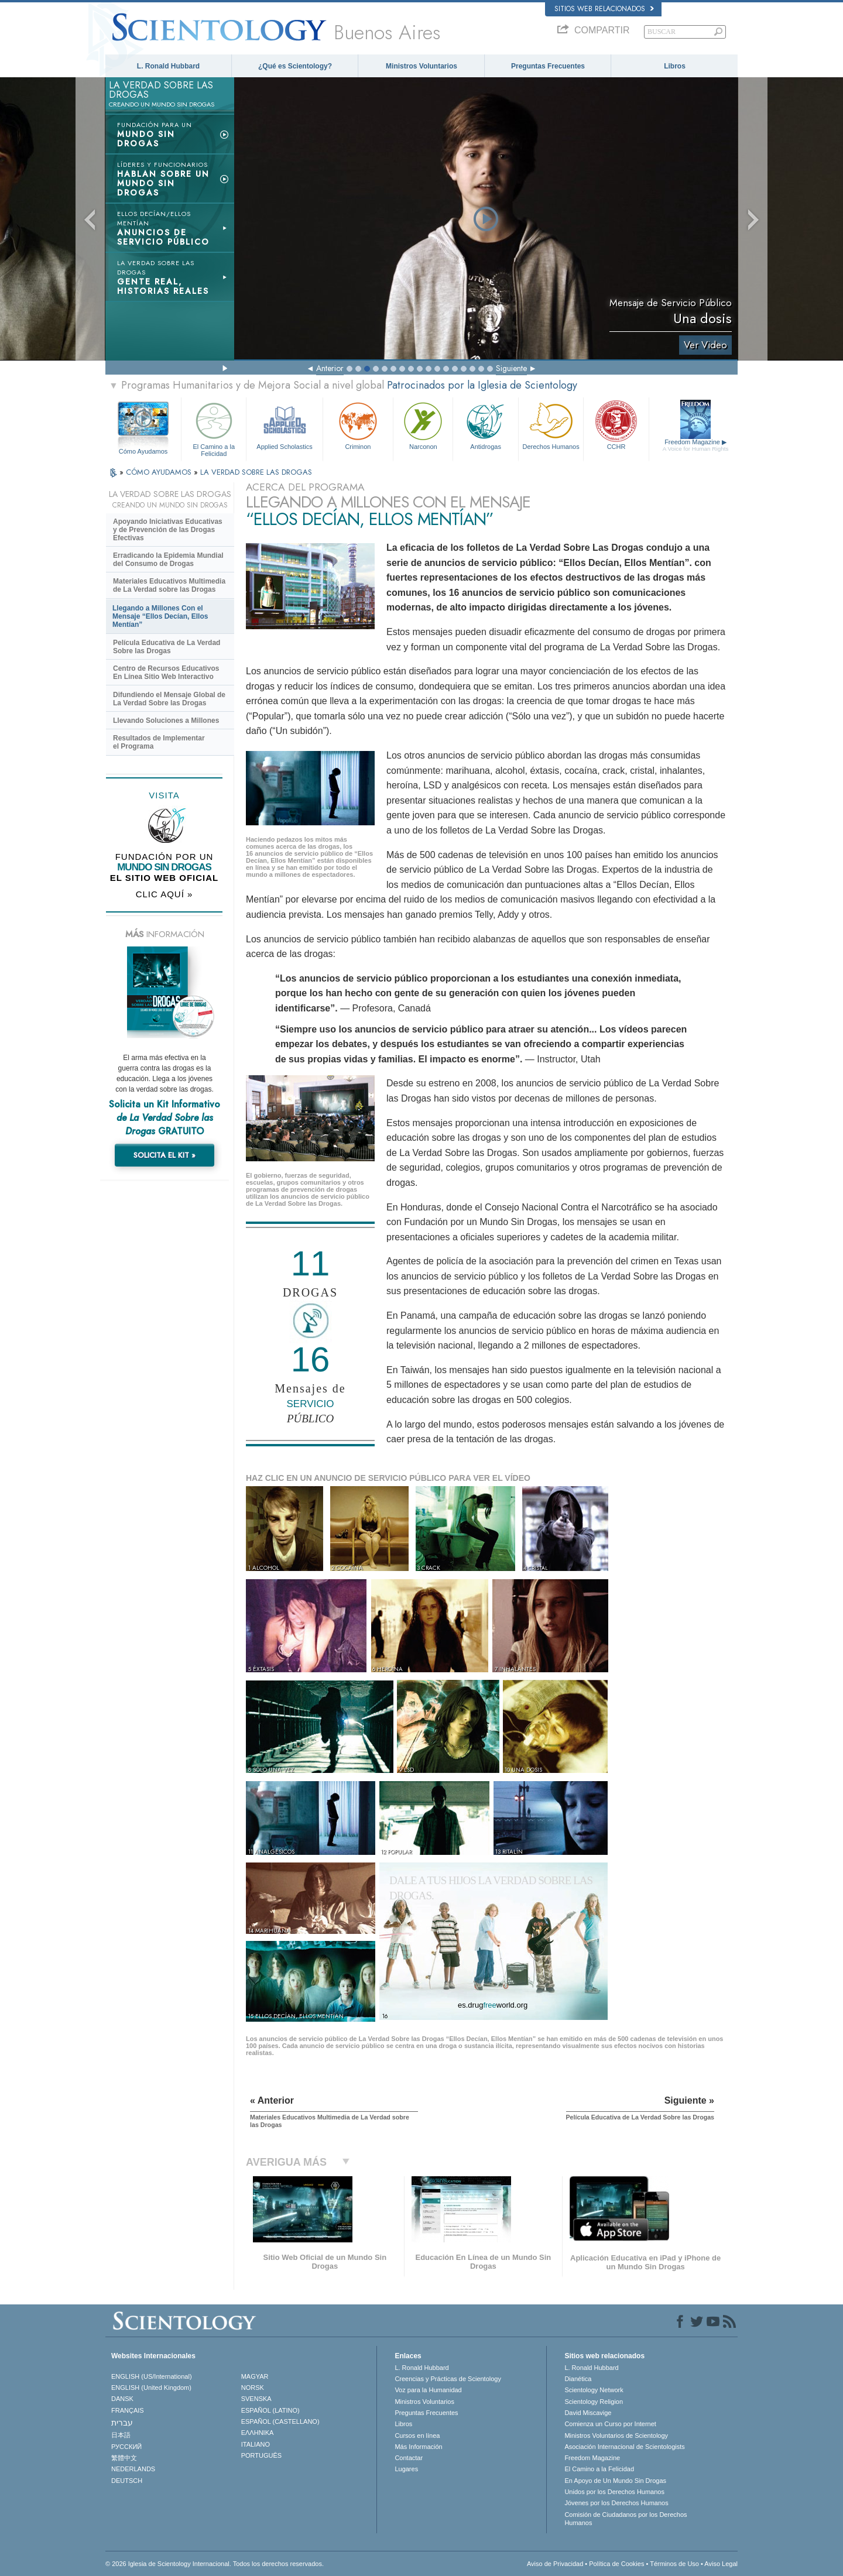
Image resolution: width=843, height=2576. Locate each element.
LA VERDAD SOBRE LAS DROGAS (256, 472)
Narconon (423, 424)
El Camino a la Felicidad (213, 427)
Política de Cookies (616, 2563)
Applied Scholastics (284, 424)
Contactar (409, 2457)
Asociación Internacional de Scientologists (624, 2446)
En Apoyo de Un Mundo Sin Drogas (615, 2480)
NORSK (252, 2387)
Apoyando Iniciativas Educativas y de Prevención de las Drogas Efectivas (167, 529)
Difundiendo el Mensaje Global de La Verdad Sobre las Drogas (169, 699)
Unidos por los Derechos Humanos (614, 2491)
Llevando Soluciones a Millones (166, 720)
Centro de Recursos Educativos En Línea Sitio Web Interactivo (166, 672)
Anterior (330, 368)
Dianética (577, 2378)
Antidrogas (485, 424)
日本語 (121, 2434)
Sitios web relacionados (604, 9)
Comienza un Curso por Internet (610, 2423)
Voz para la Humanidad (428, 2389)
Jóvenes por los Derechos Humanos (616, 2502)
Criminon (358, 424)
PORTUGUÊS (261, 2455)
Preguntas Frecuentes (548, 66)
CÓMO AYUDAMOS (160, 472)
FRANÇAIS (127, 2410)
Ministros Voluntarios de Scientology (616, 2435)
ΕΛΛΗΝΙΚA (257, 2432)
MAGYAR (255, 2376)
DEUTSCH (126, 2480)
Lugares (406, 2468)
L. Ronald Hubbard (168, 66)
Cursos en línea (417, 2435)
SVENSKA (256, 2398)
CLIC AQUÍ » (164, 894)
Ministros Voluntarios (421, 66)
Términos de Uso (674, 2563)
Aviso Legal (721, 2563)
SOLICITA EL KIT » (164, 1155)
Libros (675, 66)
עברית (122, 2422)
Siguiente (511, 368)
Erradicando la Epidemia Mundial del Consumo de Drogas (168, 559)
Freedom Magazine (695, 445)
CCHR (616, 424)
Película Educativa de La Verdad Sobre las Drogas (166, 647)
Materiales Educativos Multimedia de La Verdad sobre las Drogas (169, 585)
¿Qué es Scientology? (295, 66)
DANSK (122, 2398)
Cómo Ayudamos (143, 451)
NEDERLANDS (133, 2468)
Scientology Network (593, 2389)
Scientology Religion (593, 2401)
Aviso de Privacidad (555, 2563)
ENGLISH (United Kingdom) (151, 2387)
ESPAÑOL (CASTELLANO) (280, 2421)
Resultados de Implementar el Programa (159, 742)
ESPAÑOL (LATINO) (270, 2410)
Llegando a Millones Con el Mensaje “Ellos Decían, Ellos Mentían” (160, 616)
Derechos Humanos (551, 424)
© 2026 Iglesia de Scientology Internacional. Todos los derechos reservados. (214, 2563)
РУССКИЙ (126, 2446)
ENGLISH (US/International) (151, 2376)
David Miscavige (587, 2412)
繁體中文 (124, 2457)
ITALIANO (255, 2444)
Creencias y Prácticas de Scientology (448, 2378)
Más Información (418, 2446)
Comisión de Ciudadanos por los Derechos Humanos (625, 2518)
